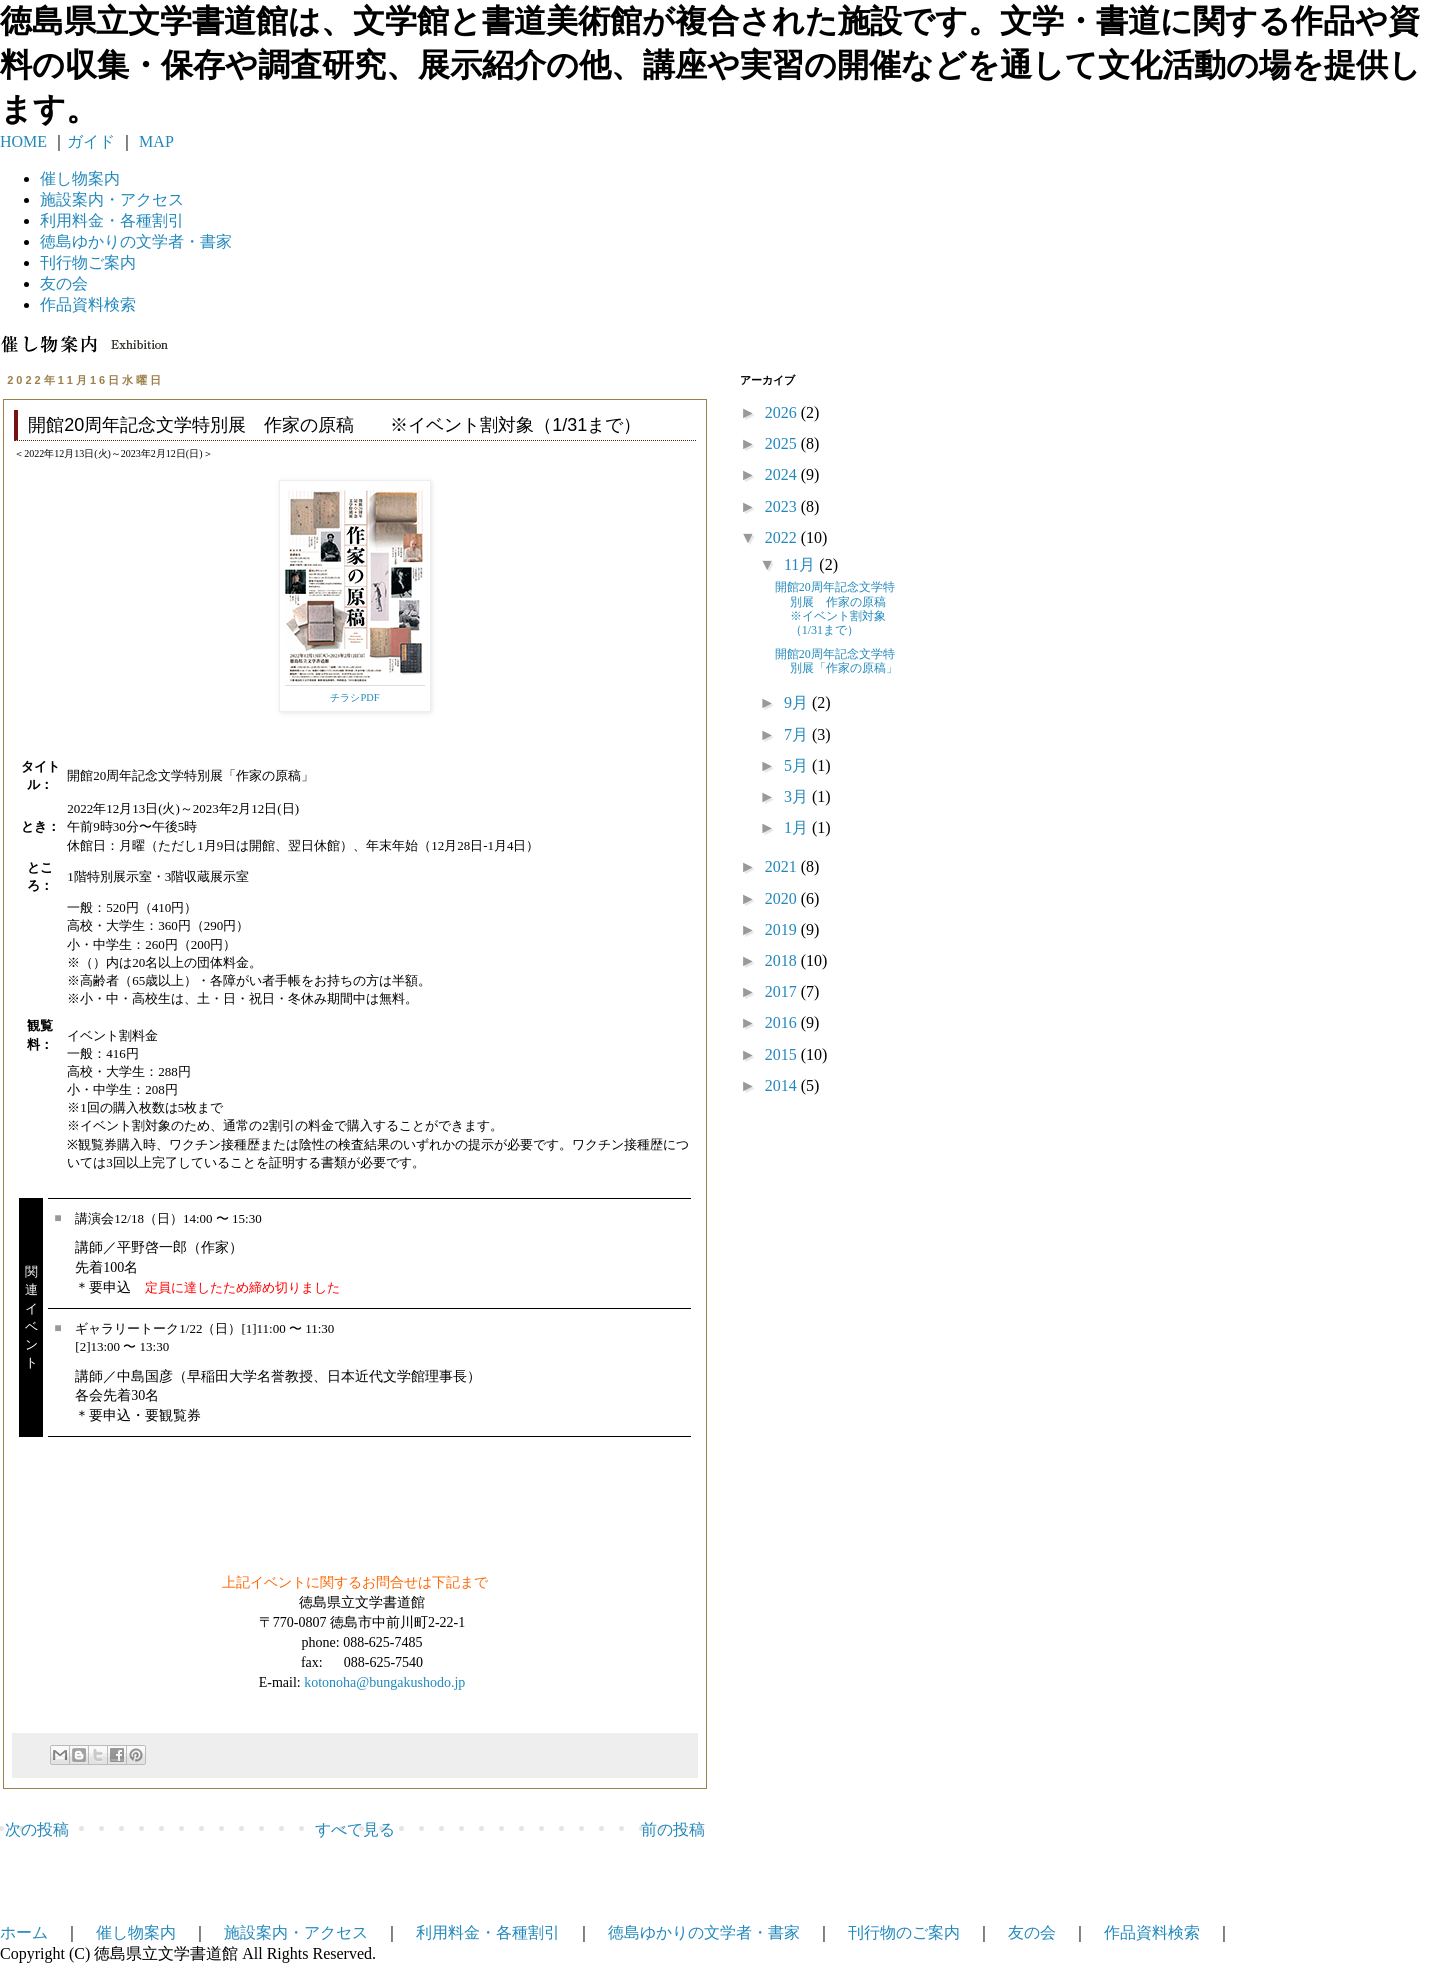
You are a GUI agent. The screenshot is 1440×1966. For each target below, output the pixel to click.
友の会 (64, 283)
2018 (783, 960)
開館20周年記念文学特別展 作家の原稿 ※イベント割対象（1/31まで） (842, 608)
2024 (783, 474)
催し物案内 (80, 178)
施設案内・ (112, 199)
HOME (23, 141)
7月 (798, 734)
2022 (783, 537)
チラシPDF (354, 697)
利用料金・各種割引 (488, 1932)
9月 (798, 702)
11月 (801, 564)
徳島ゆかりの (136, 241)
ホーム (24, 1932)
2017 (783, 991)
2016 (783, 1022)
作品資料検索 (88, 304)
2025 (783, 443)
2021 (783, 866)
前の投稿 (673, 1829)
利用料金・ (112, 220)
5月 (798, 765)
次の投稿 (37, 1829)
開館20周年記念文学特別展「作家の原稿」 (836, 661)
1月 (798, 827)
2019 (783, 929)
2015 (783, 1054)
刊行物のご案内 (904, 1932)
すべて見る (355, 1829)
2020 (783, 898)
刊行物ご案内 (88, 262)
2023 (783, 506)
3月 (798, 796)
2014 (783, 1085)
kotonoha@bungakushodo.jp (384, 1682)
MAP (154, 141)
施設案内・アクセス (296, 1932)
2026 (783, 412)
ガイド (91, 141)
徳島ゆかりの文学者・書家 (704, 1932)
